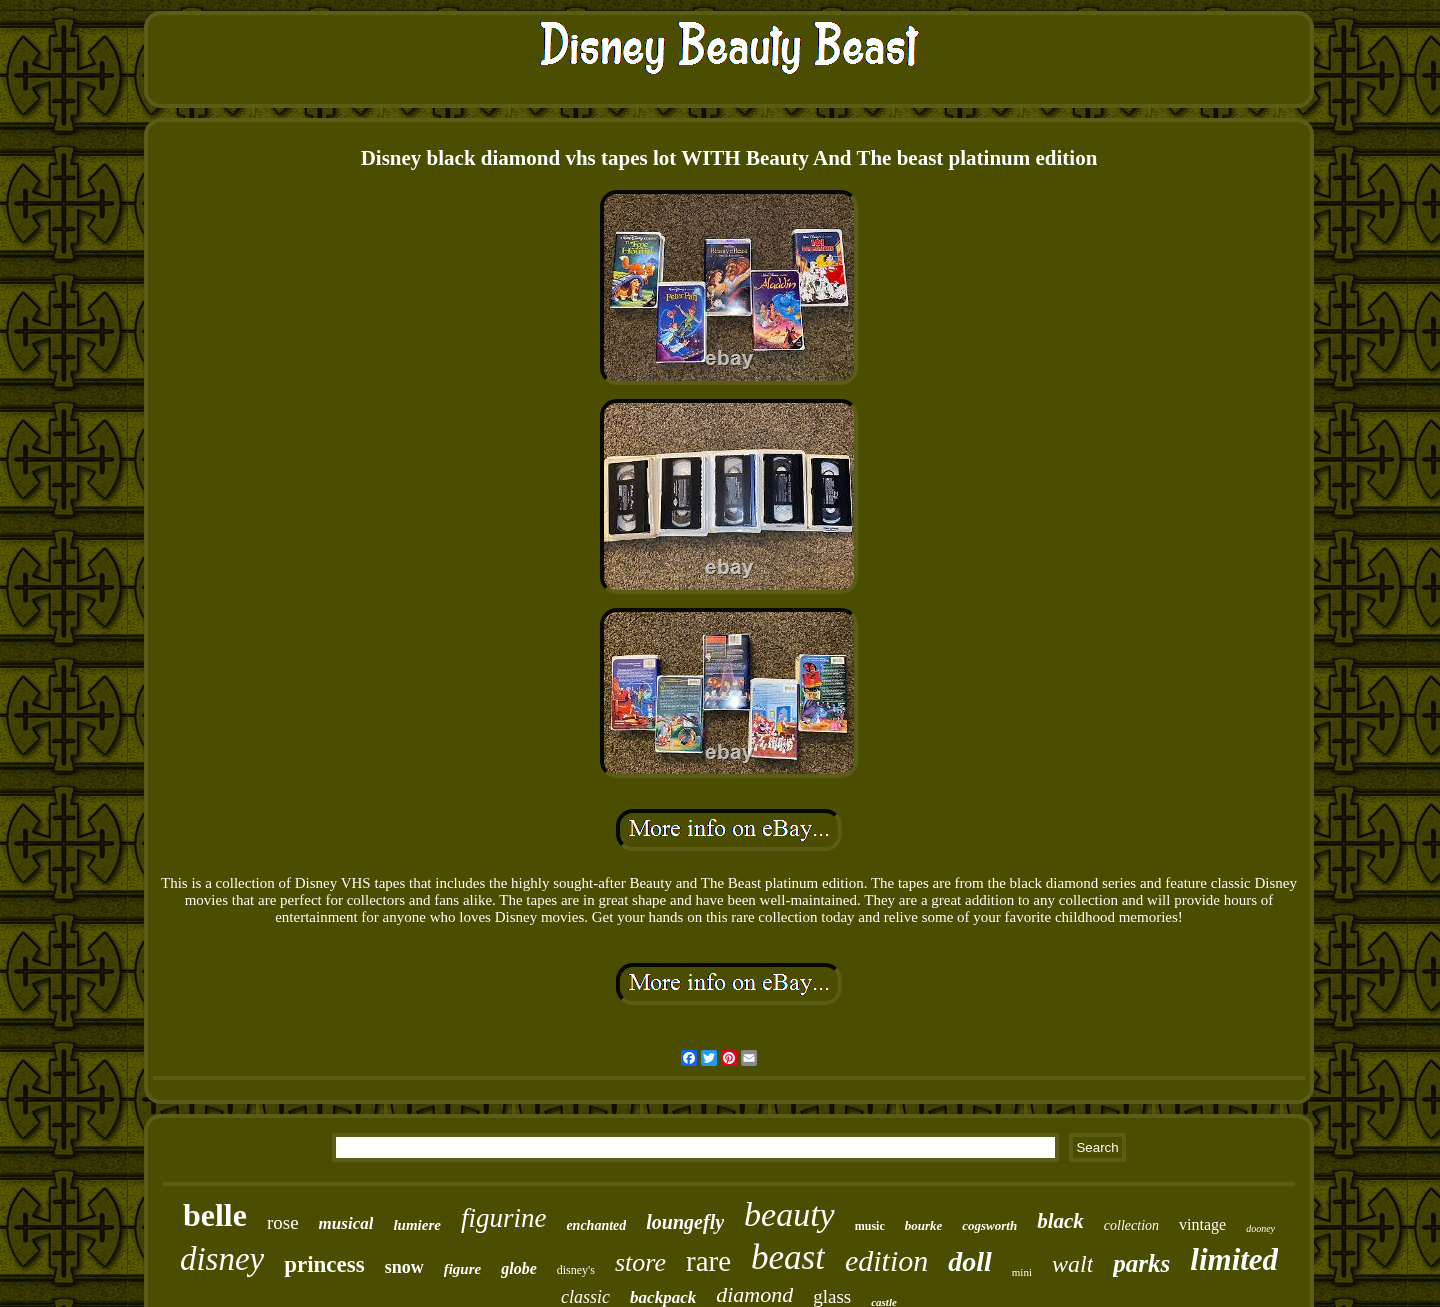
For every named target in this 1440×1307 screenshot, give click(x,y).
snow (404, 1267)
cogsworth (989, 1225)
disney (222, 1259)
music (870, 1226)
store (640, 1262)
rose (283, 1222)
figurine (504, 1218)
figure (463, 1269)
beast (788, 1257)
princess (324, 1264)
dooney (1260, 1228)
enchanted (596, 1225)
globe (519, 1268)
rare (708, 1261)
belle (215, 1215)
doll (970, 1261)
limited (1234, 1259)
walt (1072, 1264)
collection (1131, 1225)
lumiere (417, 1225)
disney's (576, 1270)
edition (886, 1260)
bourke (924, 1225)
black (1060, 1221)
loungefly (685, 1222)
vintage (1202, 1224)
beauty (789, 1214)
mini (1022, 1272)
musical (346, 1223)
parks (1141, 1263)
